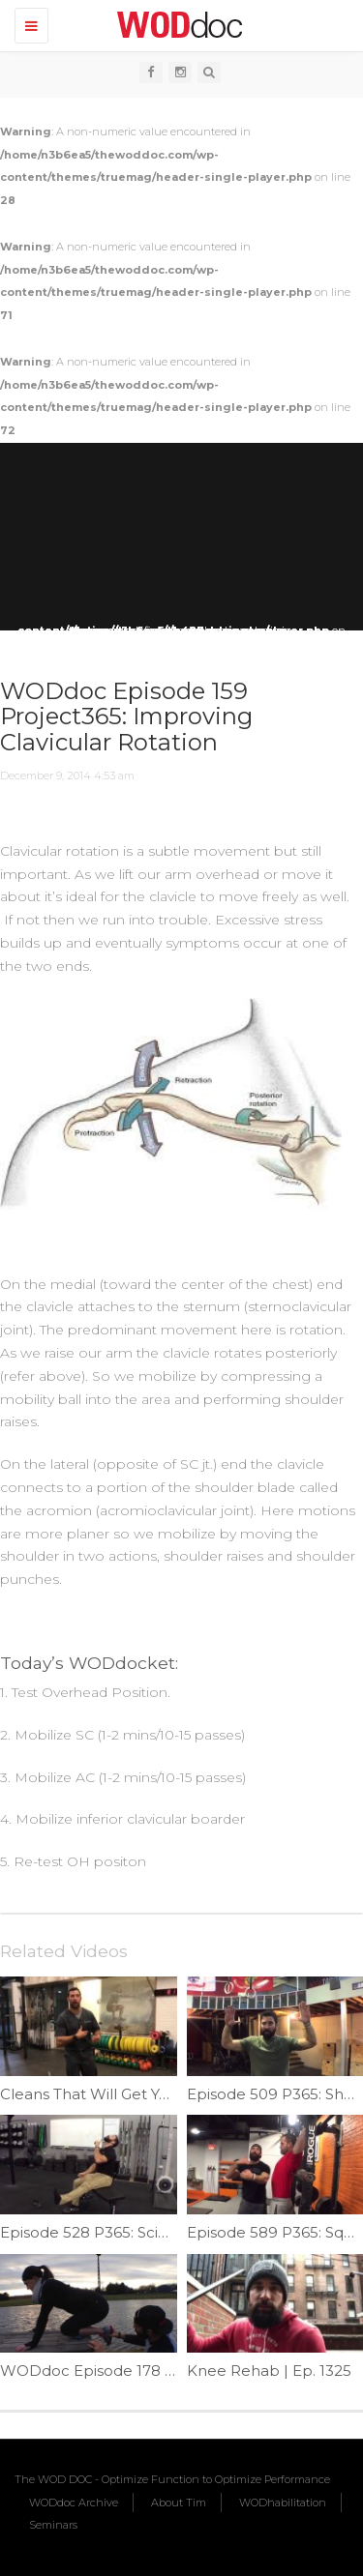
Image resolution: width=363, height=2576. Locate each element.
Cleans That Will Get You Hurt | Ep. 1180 (143, 2094)
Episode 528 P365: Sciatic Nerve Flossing (148, 2232)
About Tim (178, 2502)
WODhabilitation (282, 2502)
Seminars (53, 2525)
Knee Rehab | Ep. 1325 (269, 2370)
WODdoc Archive (73, 2502)
